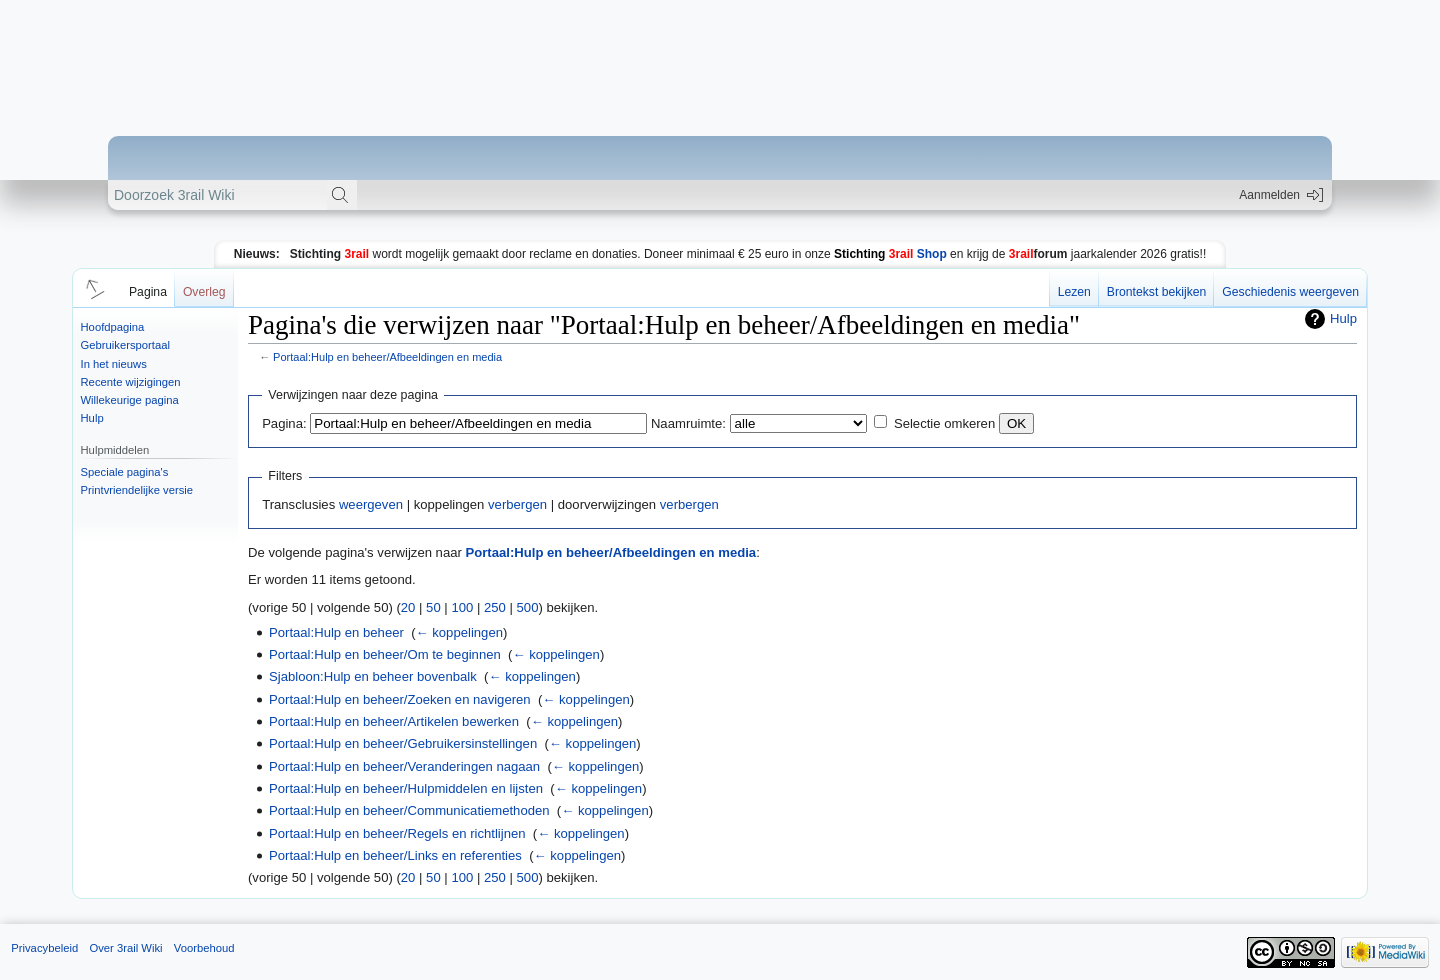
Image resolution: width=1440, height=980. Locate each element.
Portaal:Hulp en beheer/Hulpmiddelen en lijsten (406, 788)
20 (408, 607)
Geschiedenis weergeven (1290, 292)
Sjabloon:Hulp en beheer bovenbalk (373, 676)
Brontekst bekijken (1156, 292)
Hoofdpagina (113, 327)
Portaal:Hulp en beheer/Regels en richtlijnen (397, 833)
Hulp (92, 418)
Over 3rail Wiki (125, 948)
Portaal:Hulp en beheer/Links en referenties (395, 855)
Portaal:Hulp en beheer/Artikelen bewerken (394, 721)
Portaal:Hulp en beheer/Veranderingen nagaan (404, 766)
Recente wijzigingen (131, 382)
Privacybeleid (44, 948)
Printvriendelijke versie (137, 490)
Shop (890, 254)
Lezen (1074, 292)
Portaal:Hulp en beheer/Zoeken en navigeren (400, 699)
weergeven (371, 504)
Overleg (204, 292)
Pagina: (284, 423)
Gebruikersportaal (125, 345)
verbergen (517, 504)
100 (462, 607)
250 (495, 607)
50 (433, 607)
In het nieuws (114, 364)
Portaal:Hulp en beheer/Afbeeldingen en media (387, 357)
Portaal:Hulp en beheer (336, 632)
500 (528, 607)
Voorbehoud (204, 948)
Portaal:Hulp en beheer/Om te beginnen (385, 654)
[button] (92, 288)
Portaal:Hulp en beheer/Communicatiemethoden (409, 810)
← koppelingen (459, 632)
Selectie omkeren (944, 423)
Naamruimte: (688, 423)
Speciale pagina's (125, 472)
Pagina (148, 292)
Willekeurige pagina (130, 400)
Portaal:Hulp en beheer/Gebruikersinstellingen (403, 743)
